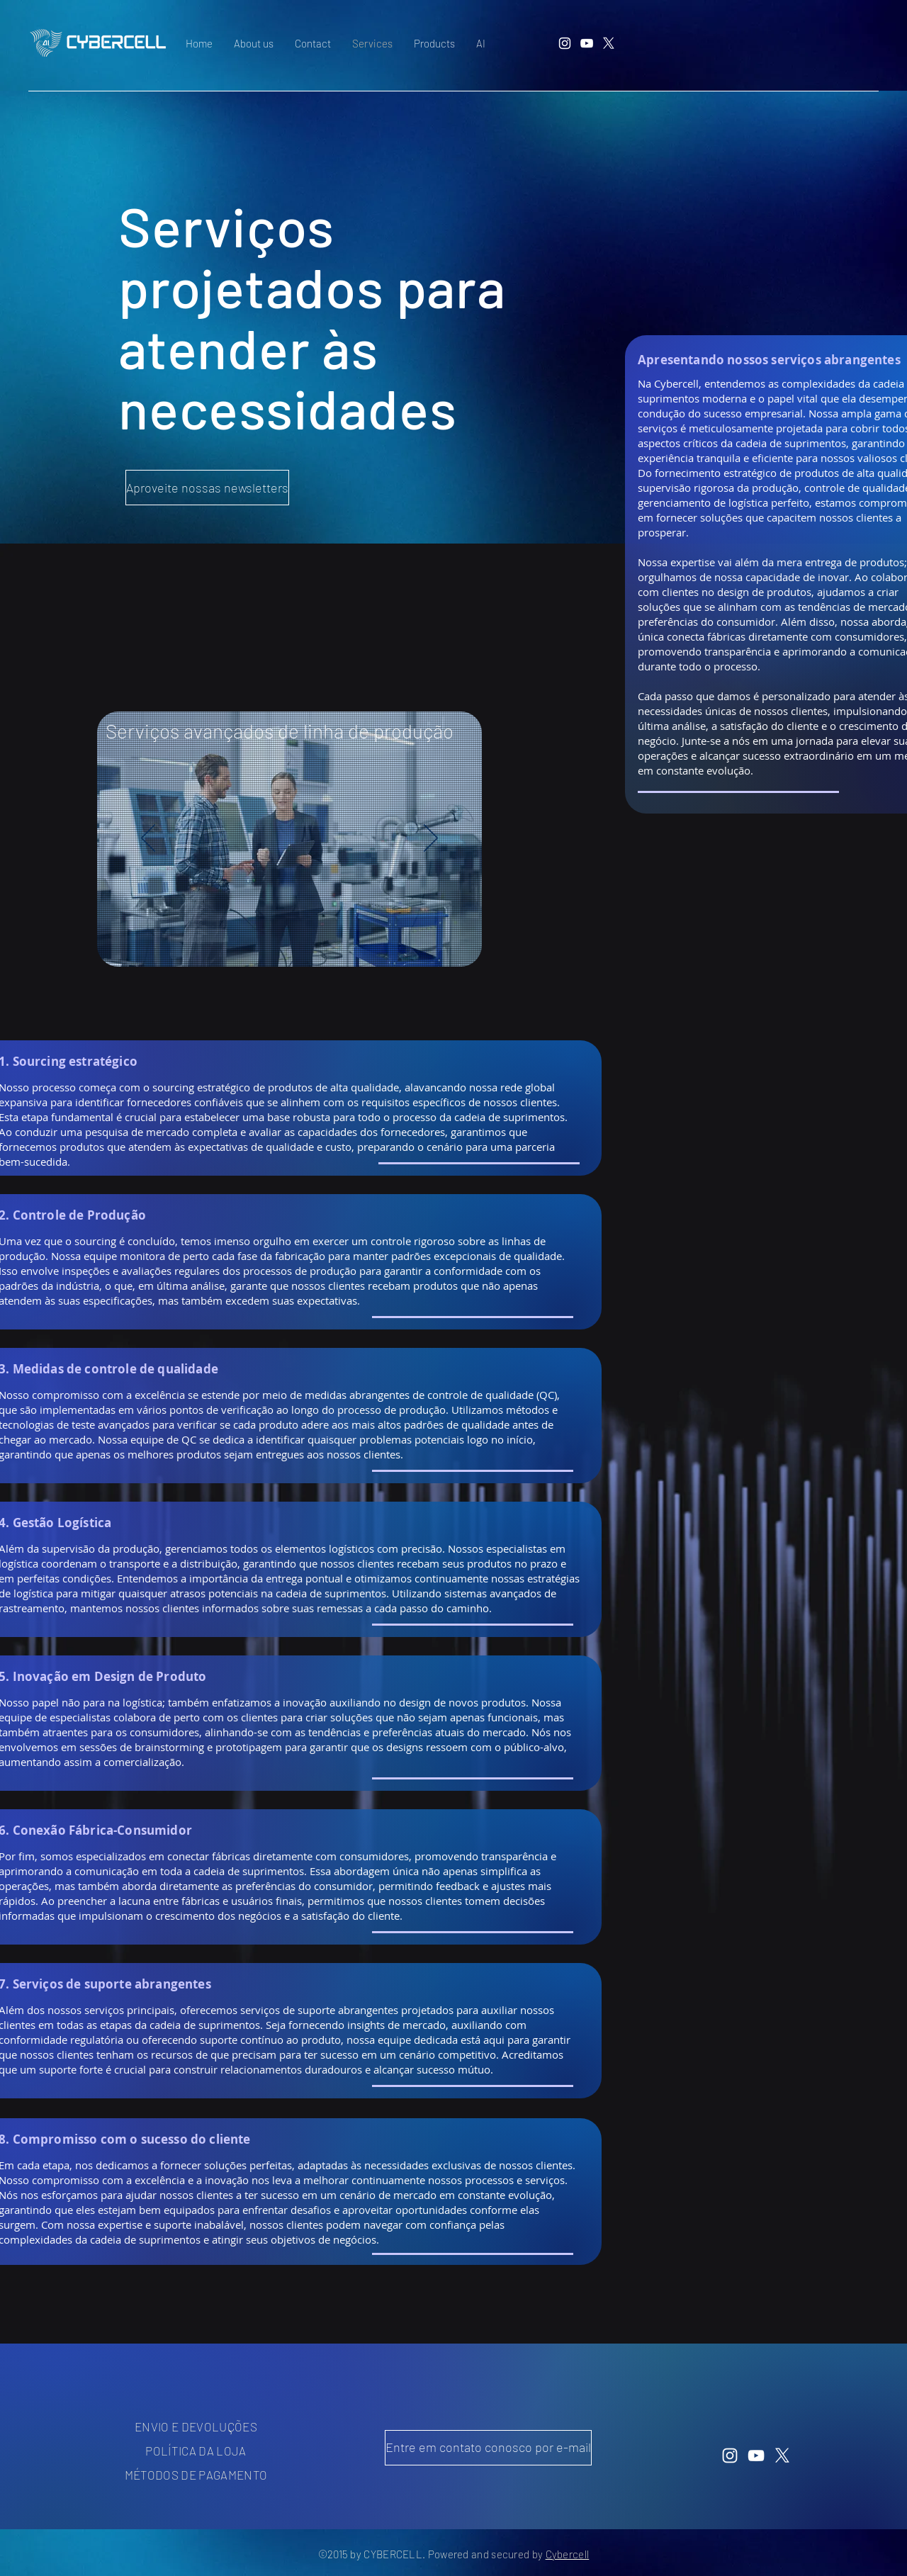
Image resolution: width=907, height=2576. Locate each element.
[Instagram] (565, 43)
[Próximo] (431, 839)
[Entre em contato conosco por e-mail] (488, 2447)
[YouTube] (587, 43)
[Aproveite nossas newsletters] (207, 487)
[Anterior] (148, 839)
